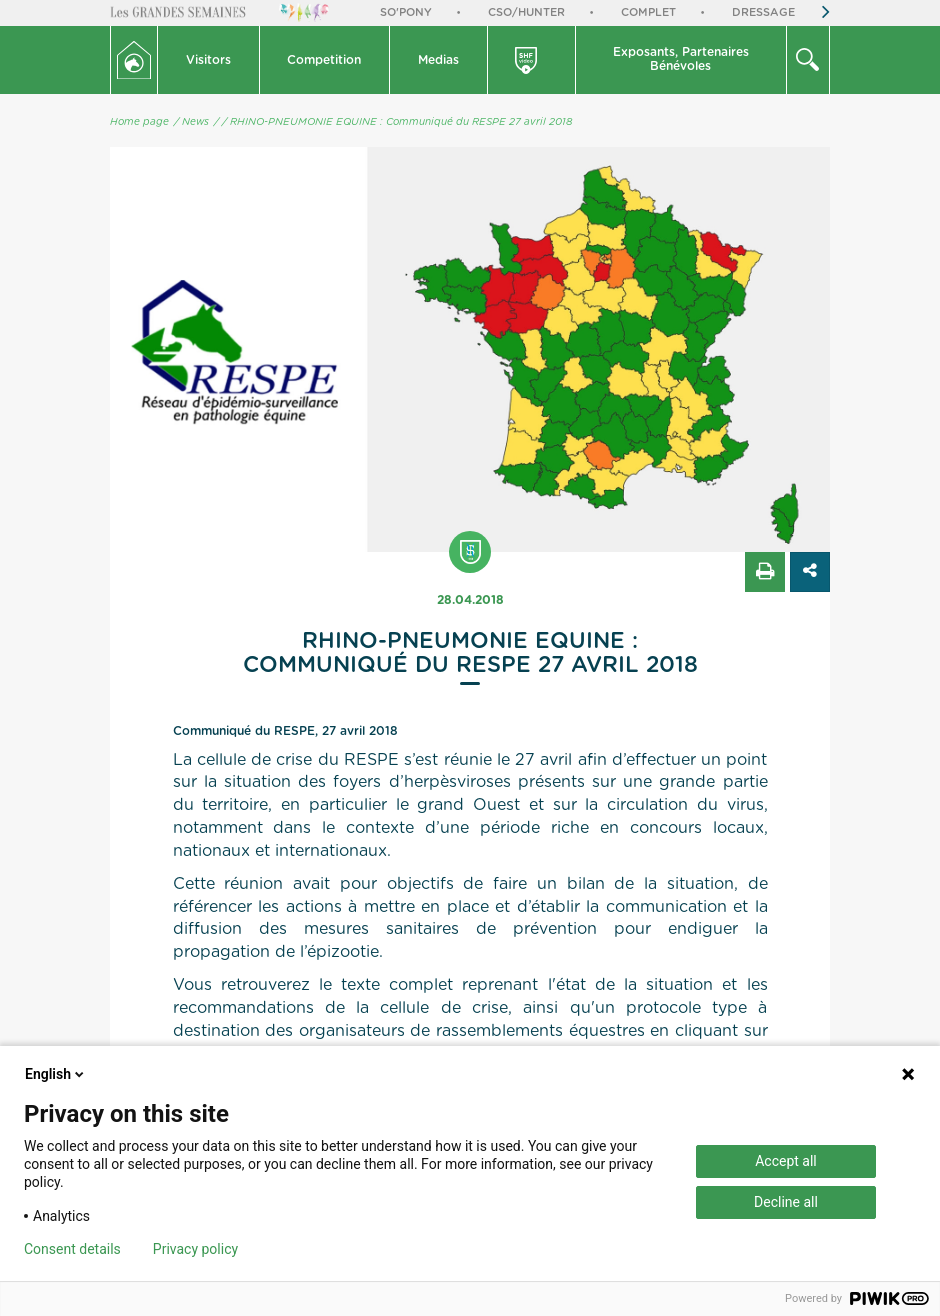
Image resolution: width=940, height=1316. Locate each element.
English (56, 1074)
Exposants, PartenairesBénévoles (681, 59)
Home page (139, 122)
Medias (438, 60)
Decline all (786, 1202)
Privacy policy (195, 1249)
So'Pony (406, 12)
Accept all (786, 1161)
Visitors (208, 60)
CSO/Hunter (526, 12)
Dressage (763, 12)
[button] (209, 60)
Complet (648, 12)
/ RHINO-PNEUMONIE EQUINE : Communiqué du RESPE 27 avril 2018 (397, 122)
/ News (191, 122)
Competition (324, 60)
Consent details (72, 1249)
